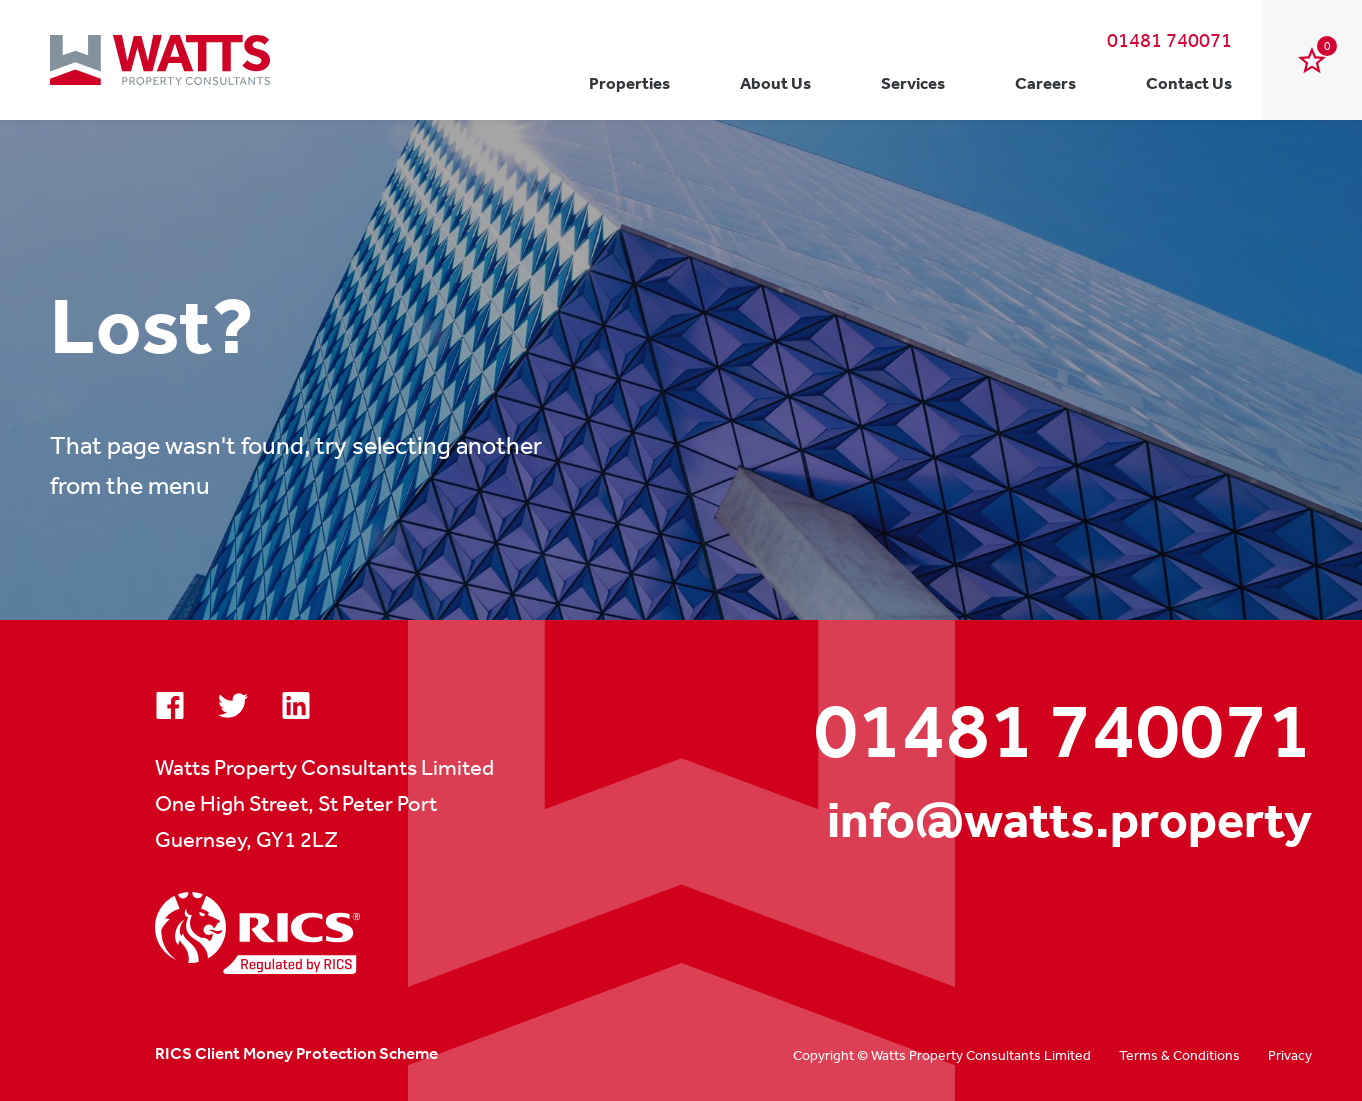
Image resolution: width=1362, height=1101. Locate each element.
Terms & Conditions (1179, 1055)
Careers (1045, 82)
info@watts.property (1069, 819)
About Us (775, 82)
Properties (629, 82)
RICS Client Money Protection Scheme (296, 1053)
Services (913, 82)
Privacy (1290, 1055)
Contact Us (1189, 82)
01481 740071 (1169, 39)
